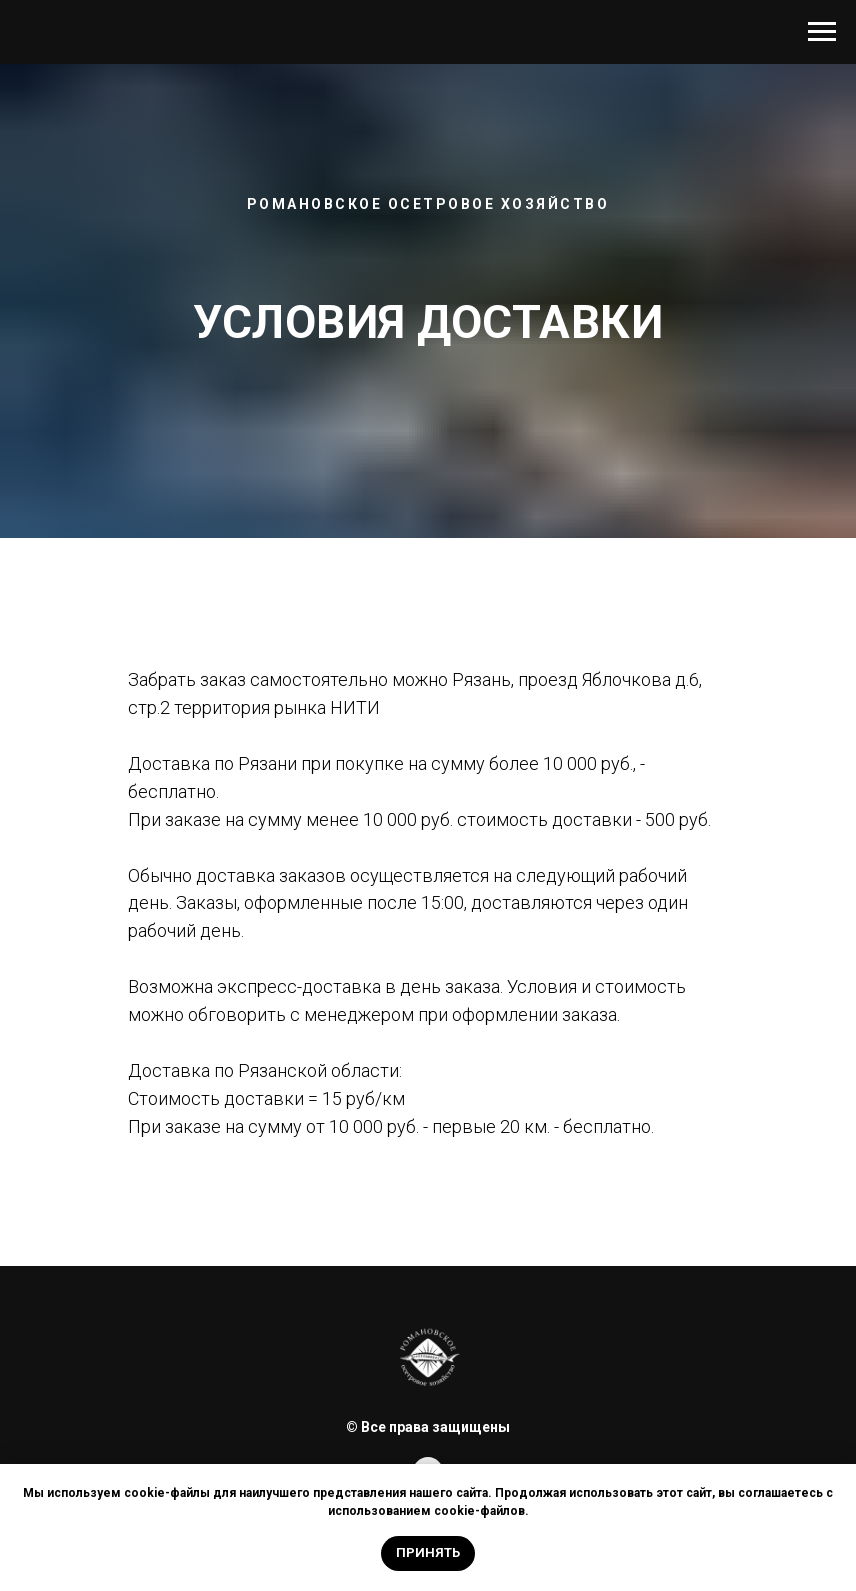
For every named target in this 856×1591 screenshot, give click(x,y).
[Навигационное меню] (822, 32)
